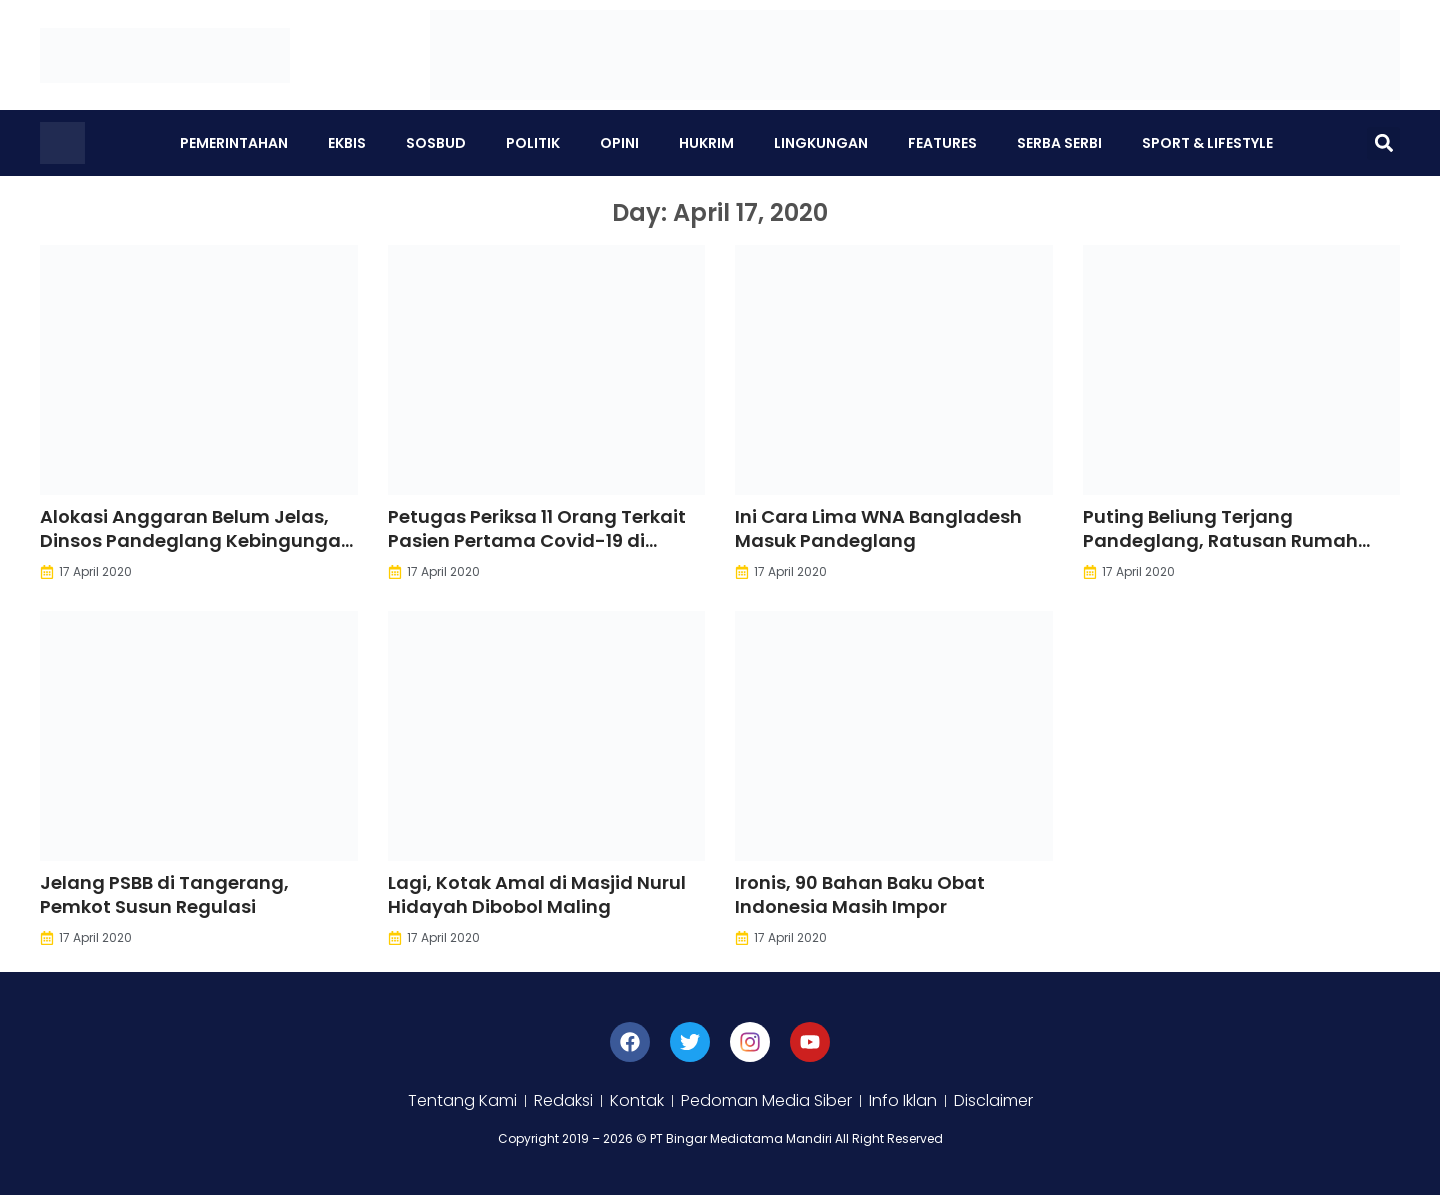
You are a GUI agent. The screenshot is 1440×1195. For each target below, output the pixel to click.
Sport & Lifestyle (1207, 143)
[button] (1383, 143)
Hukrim (706, 143)
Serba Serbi (1059, 143)
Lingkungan (821, 143)
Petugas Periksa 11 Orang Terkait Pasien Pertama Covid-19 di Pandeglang (537, 540)
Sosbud (436, 143)
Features (942, 143)
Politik (533, 143)
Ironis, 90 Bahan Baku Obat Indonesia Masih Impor (860, 894)
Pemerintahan (234, 143)
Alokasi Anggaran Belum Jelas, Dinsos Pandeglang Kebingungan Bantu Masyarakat (196, 540)
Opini (619, 143)
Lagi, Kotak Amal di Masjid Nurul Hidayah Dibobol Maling (537, 894)
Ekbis (347, 143)
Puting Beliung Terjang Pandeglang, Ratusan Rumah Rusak (1220, 540)
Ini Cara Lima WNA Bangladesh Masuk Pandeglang (878, 528)
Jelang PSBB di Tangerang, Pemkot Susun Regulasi (164, 894)
